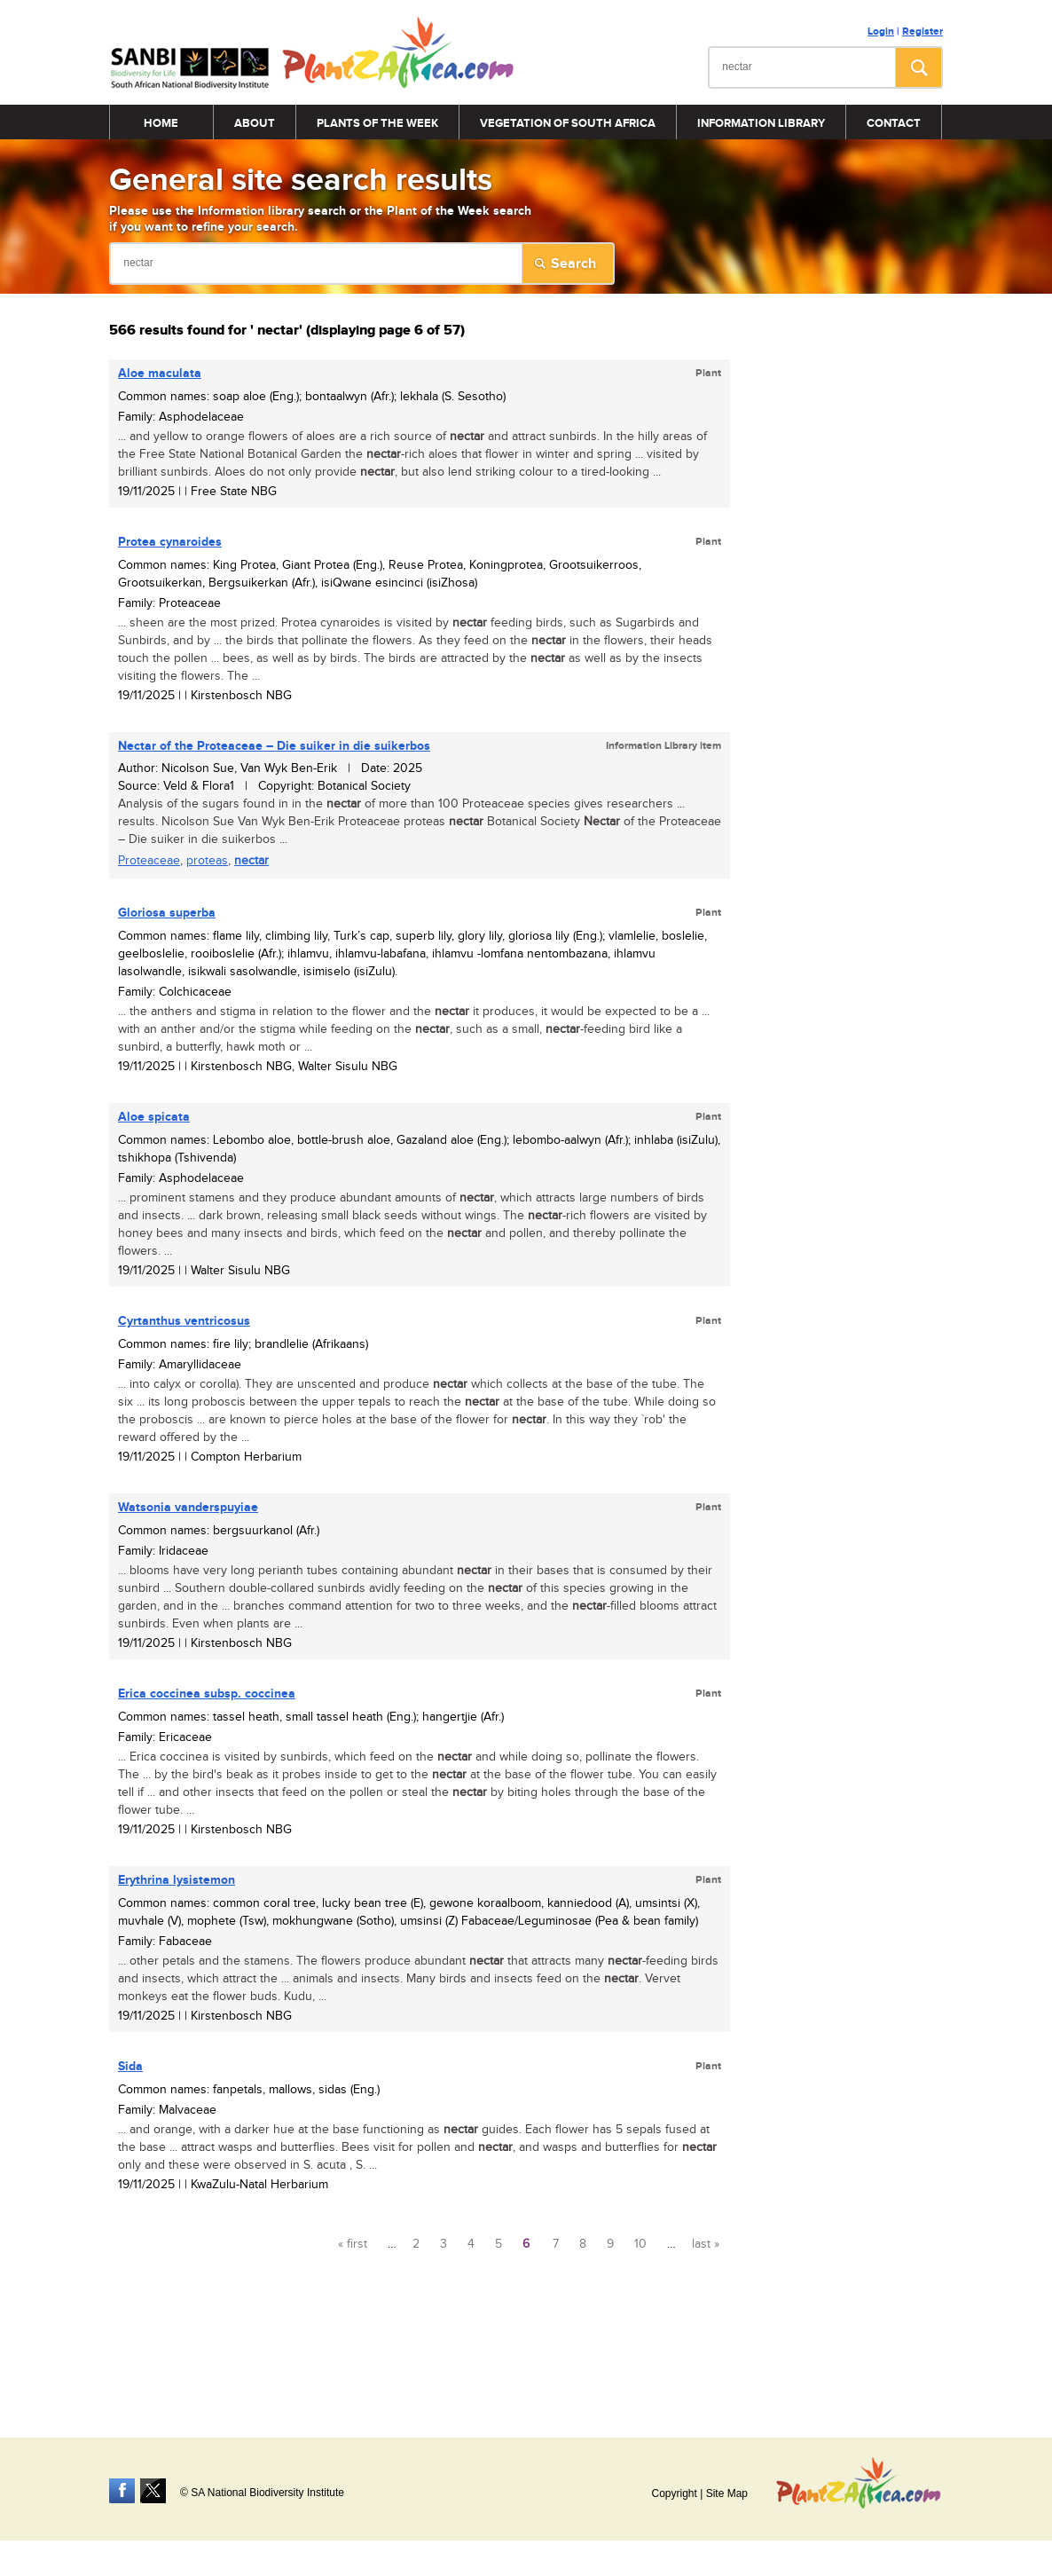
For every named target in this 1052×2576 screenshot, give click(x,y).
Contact (894, 123)
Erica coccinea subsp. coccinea (206, 1693)
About (254, 123)
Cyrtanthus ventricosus (184, 1320)
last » (705, 2244)
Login (881, 31)
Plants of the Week (377, 123)
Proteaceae (149, 861)
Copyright (673, 2493)
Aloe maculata (159, 373)
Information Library (761, 123)
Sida (130, 2066)
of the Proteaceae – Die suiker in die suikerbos (274, 745)
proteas (207, 861)
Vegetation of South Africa (568, 123)
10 (640, 2244)
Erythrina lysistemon (176, 1879)
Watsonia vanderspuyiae (188, 1507)
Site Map (727, 2493)
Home (161, 123)
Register (922, 31)
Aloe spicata (154, 1116)
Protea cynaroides (170, 541)
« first (352, 2244)
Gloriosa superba (167, 912)
